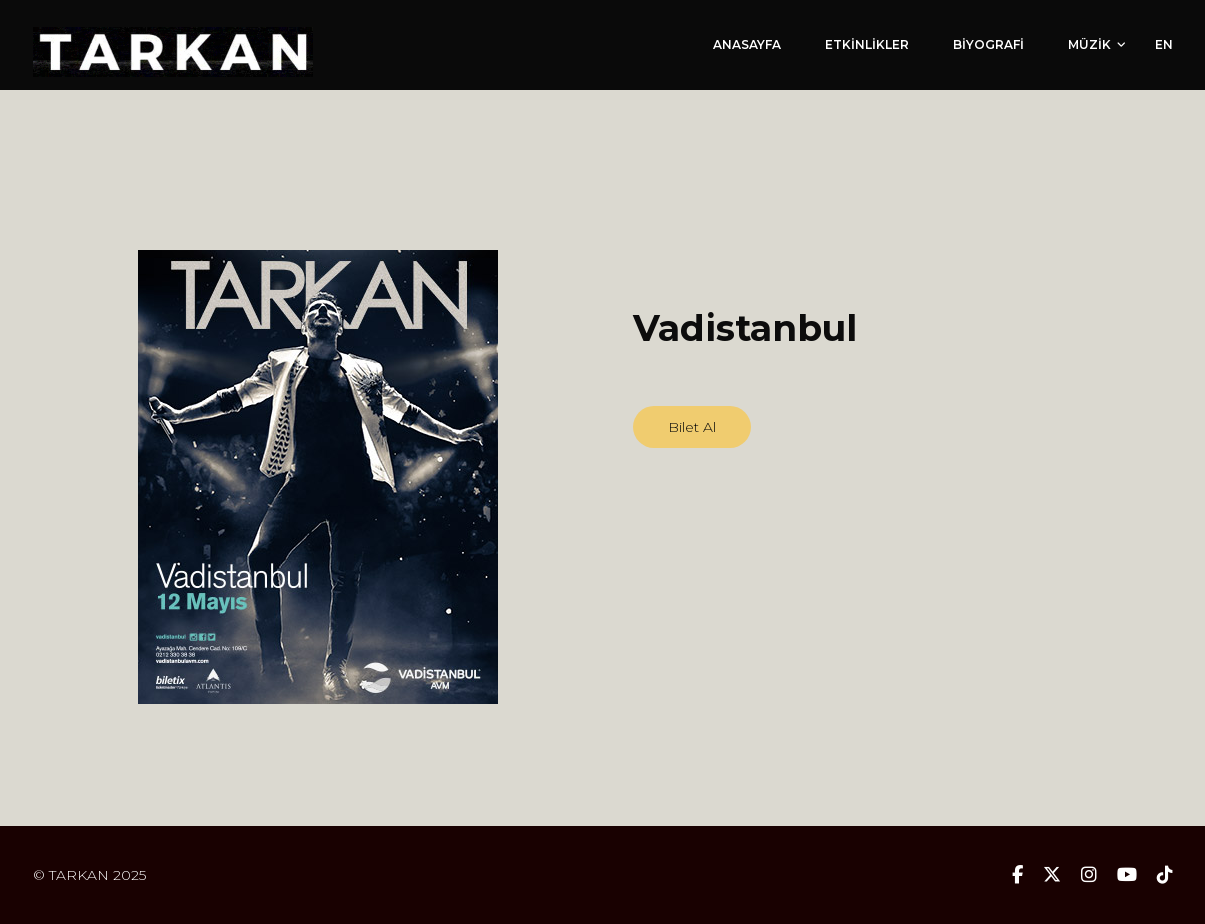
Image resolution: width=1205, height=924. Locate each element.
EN (1164, 44)
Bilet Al (692, 427)
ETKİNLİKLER (867, 44)
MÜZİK (1089, 44)
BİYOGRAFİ (988, 44)
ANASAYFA (747, 44)
